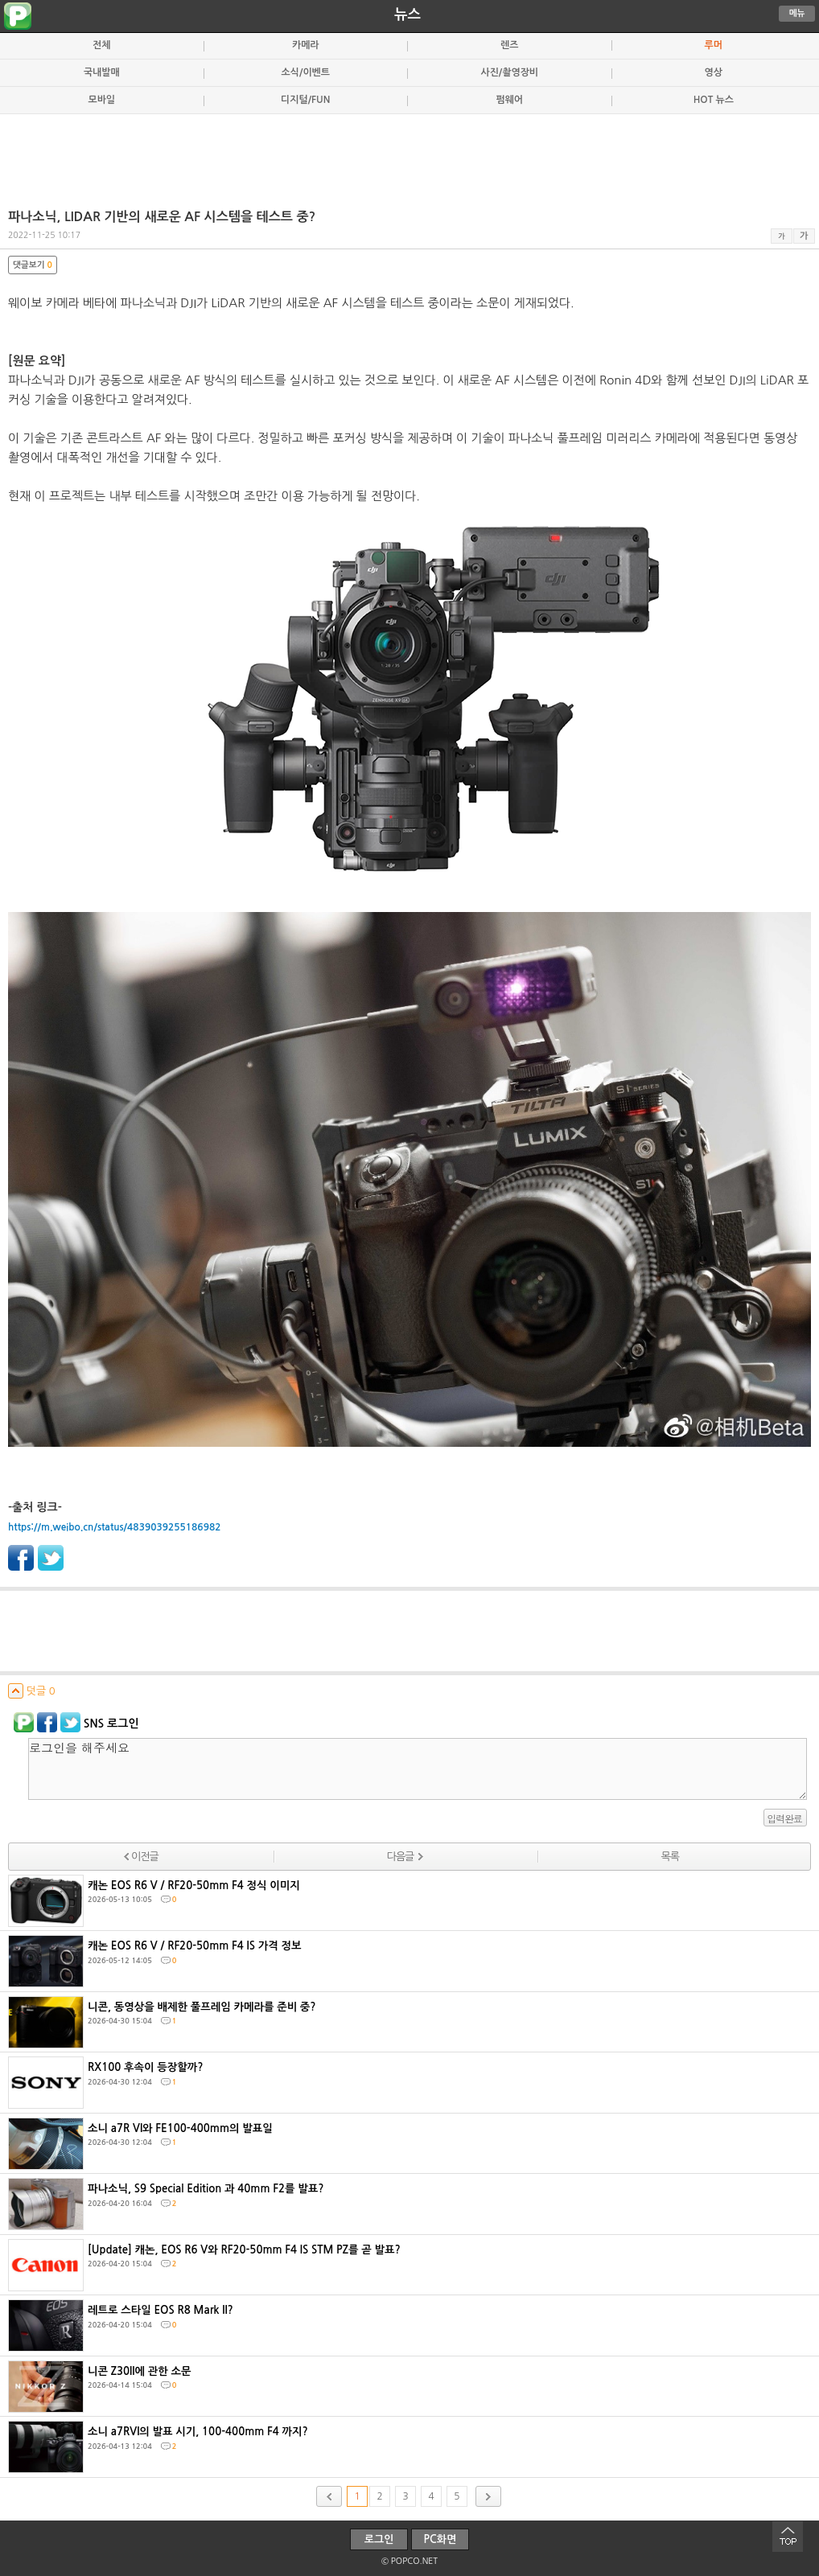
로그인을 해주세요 (417, 1769)
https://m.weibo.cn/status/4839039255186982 (114, 1527)
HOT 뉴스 (713, 100)
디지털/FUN (305, 100)
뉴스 (407, 14)
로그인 (379, 2539)
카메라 (305, 45)
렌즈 (509, 45)
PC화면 (440, 2539)
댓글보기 (32, 265)
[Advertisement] (409, 154)
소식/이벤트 (306, 72)
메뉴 (797, 13)
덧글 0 (32, 1691)
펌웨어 (509, 100)
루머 (713, 45)
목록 (669, 1856)
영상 (713, 72)
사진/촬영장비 (509, 72)
